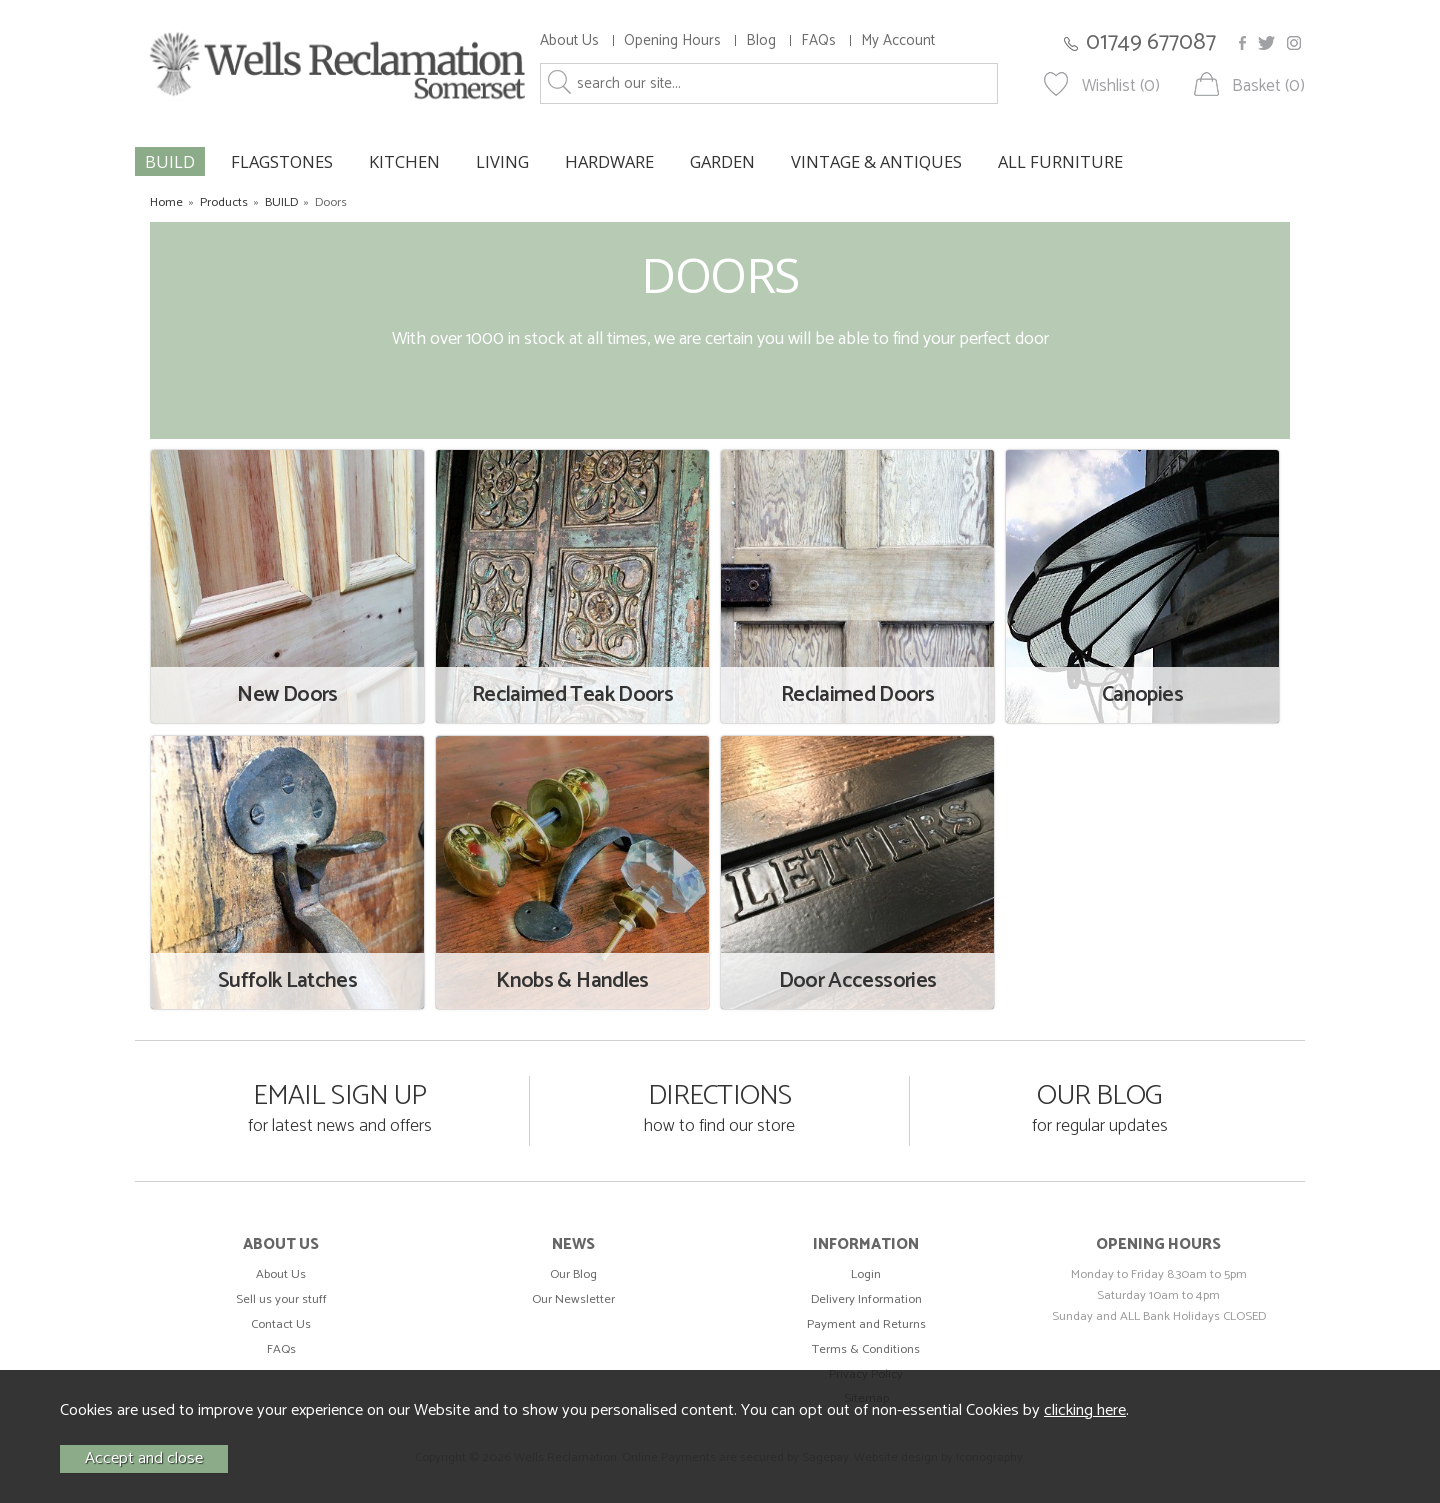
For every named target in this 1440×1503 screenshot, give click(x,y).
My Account (898, 40)
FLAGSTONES (282, 161)
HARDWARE (609, 161)
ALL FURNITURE (1060, 161)
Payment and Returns (866, 1324)
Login (866, 1274)
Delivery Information (866, 1299)
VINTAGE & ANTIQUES (876, 161)
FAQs (818, 40)
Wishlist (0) (1121, 86)
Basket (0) (1268, 86)
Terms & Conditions (866, 1349)
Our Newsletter (573, 1299)
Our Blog (573, 1274)
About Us (569, 40)
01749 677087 (1151, 42)
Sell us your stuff (281, 1299)
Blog (761, 40)
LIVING (502, 161)
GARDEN (722, 161)
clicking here (1085, 1410)
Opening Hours (672, 40)
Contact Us (281, 1324)
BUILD (170, 161)
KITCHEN (404, 161)
